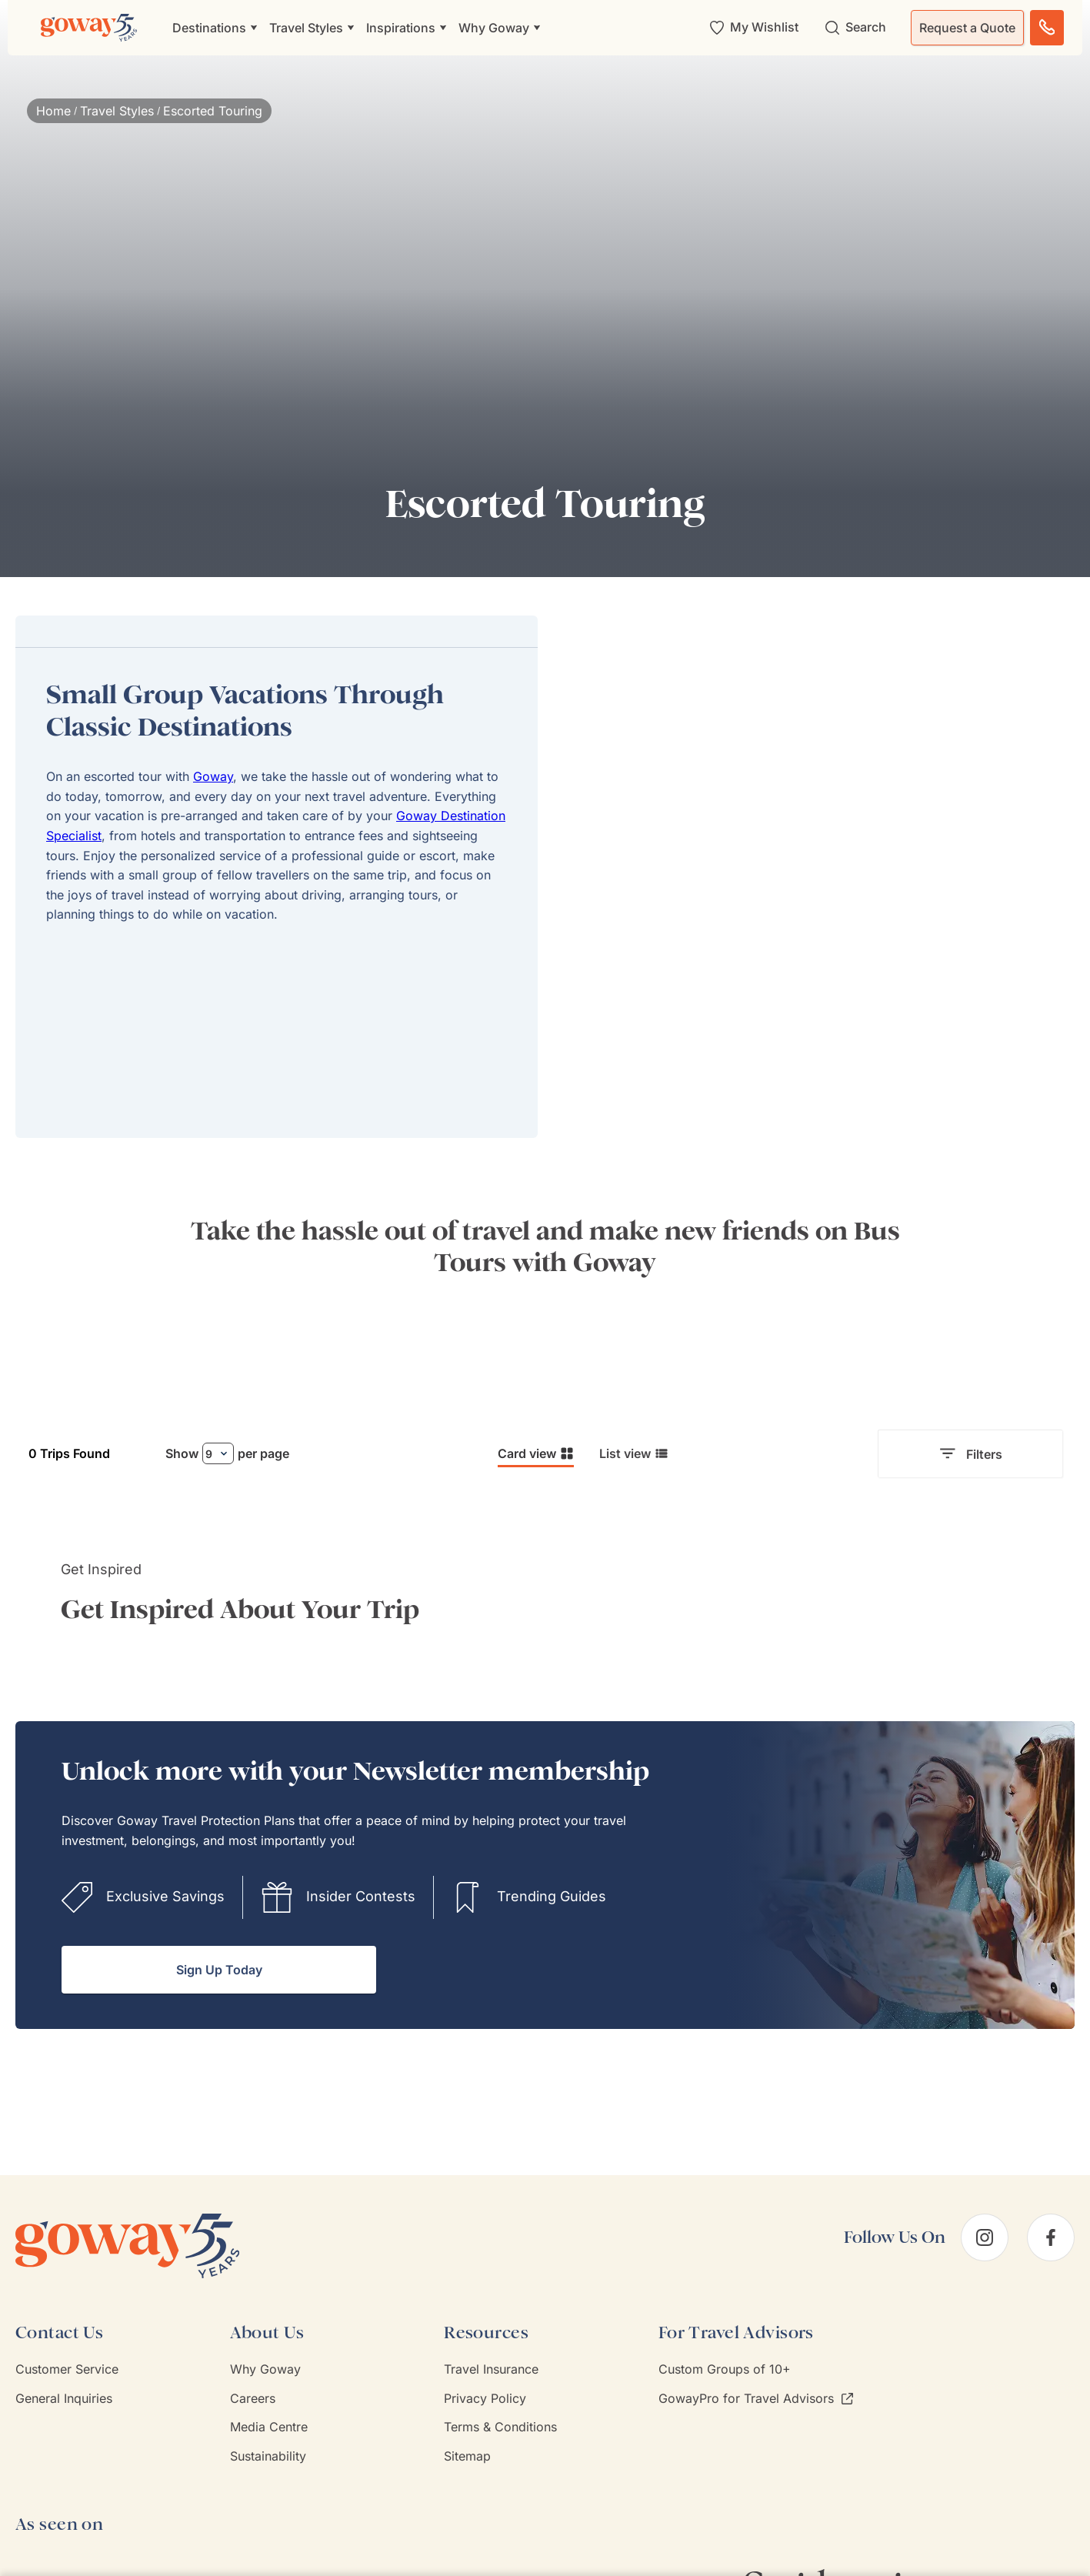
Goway (213, 776)
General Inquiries (63, 2398)
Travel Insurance (491, 2369)
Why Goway (265, 2369)
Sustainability (268, 2456)
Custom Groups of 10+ (724, 2369)
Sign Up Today (219, 1969)
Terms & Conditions (500, 2426)
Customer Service (66, 2369)
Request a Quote (967, 27)
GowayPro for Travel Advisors (755, 2398)
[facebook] (1051, 2237)
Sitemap (467, 2456)
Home (53, 111)
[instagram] (984, 2237)
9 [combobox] (208, 1453)
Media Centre (269, 2426)
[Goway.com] (89, 28)
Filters (970, 1454)
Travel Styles (117, 111)
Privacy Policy (485, 2398)
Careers (252, 2398)
